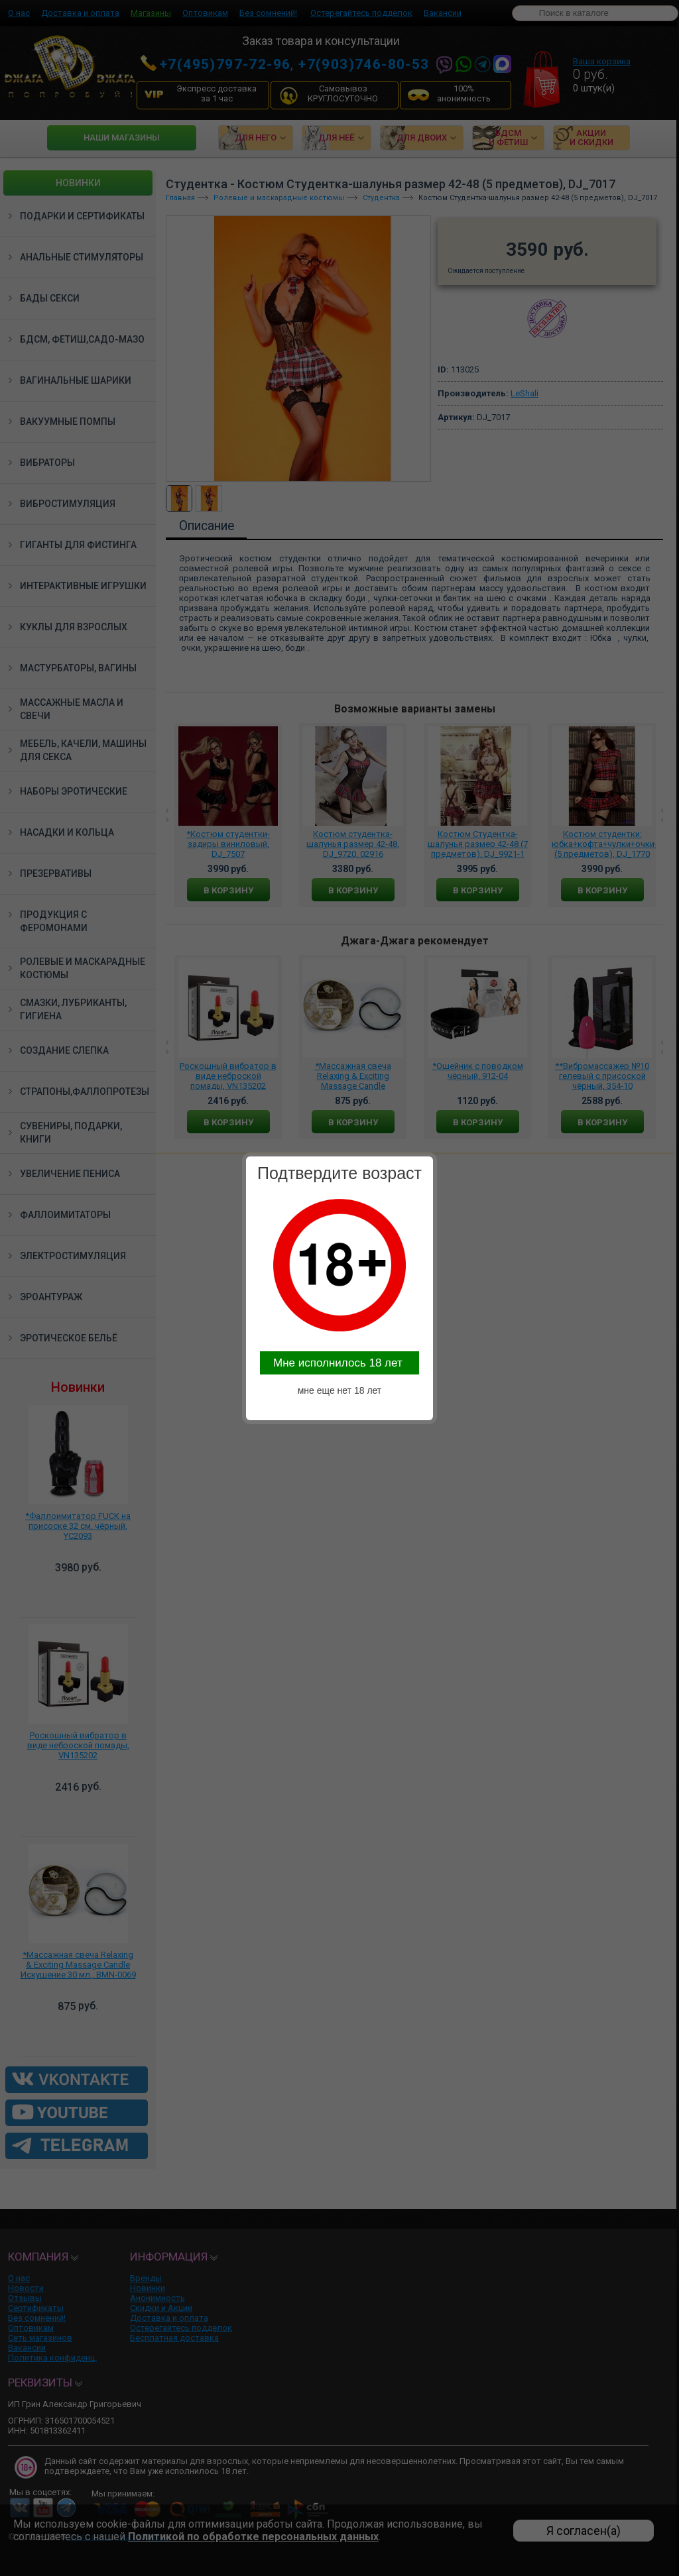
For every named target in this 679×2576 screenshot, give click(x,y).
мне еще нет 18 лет (340, 1390)
